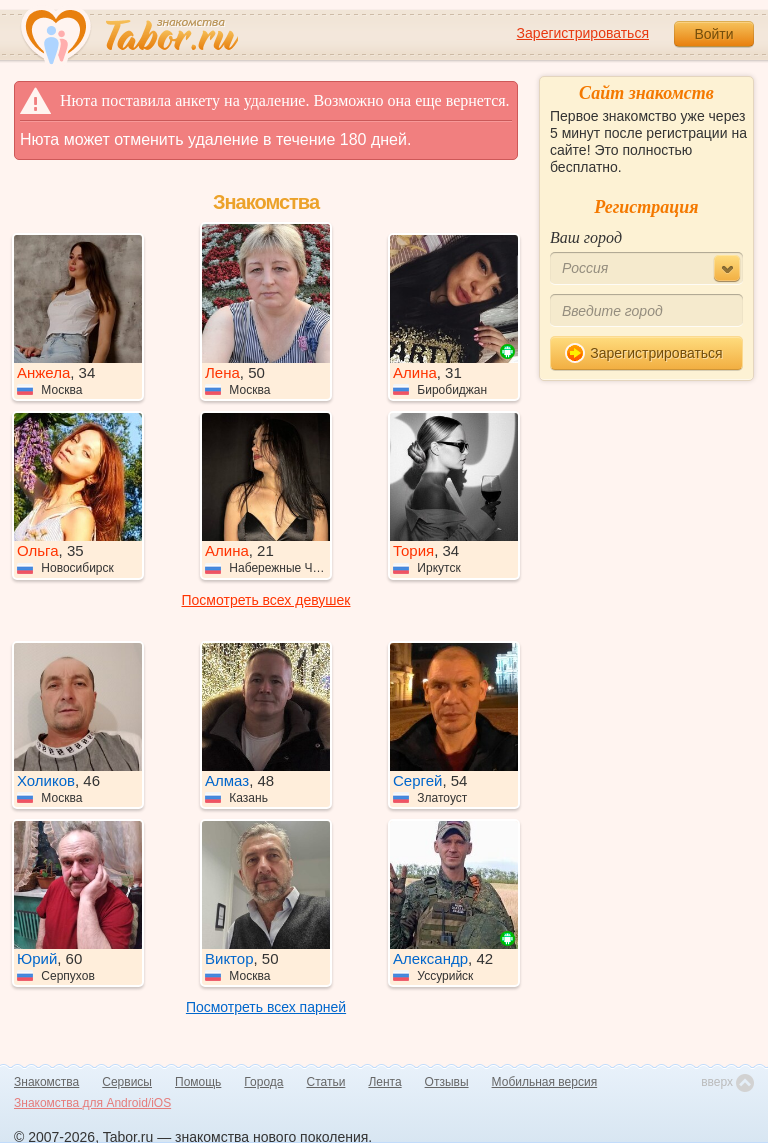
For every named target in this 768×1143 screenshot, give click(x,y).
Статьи (326, 1082)
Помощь (198, 1082)
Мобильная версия (545, 1082)
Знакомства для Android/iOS (92, 1103)
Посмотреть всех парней (266, 1007)
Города (263, 1082)
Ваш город (586, 237)
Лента (384, 1082)
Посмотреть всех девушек (266, 600)
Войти (713, 34)
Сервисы (127, 1082)
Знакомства (46, 1082)
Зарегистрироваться (583, 33)
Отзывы (447, 1082)
